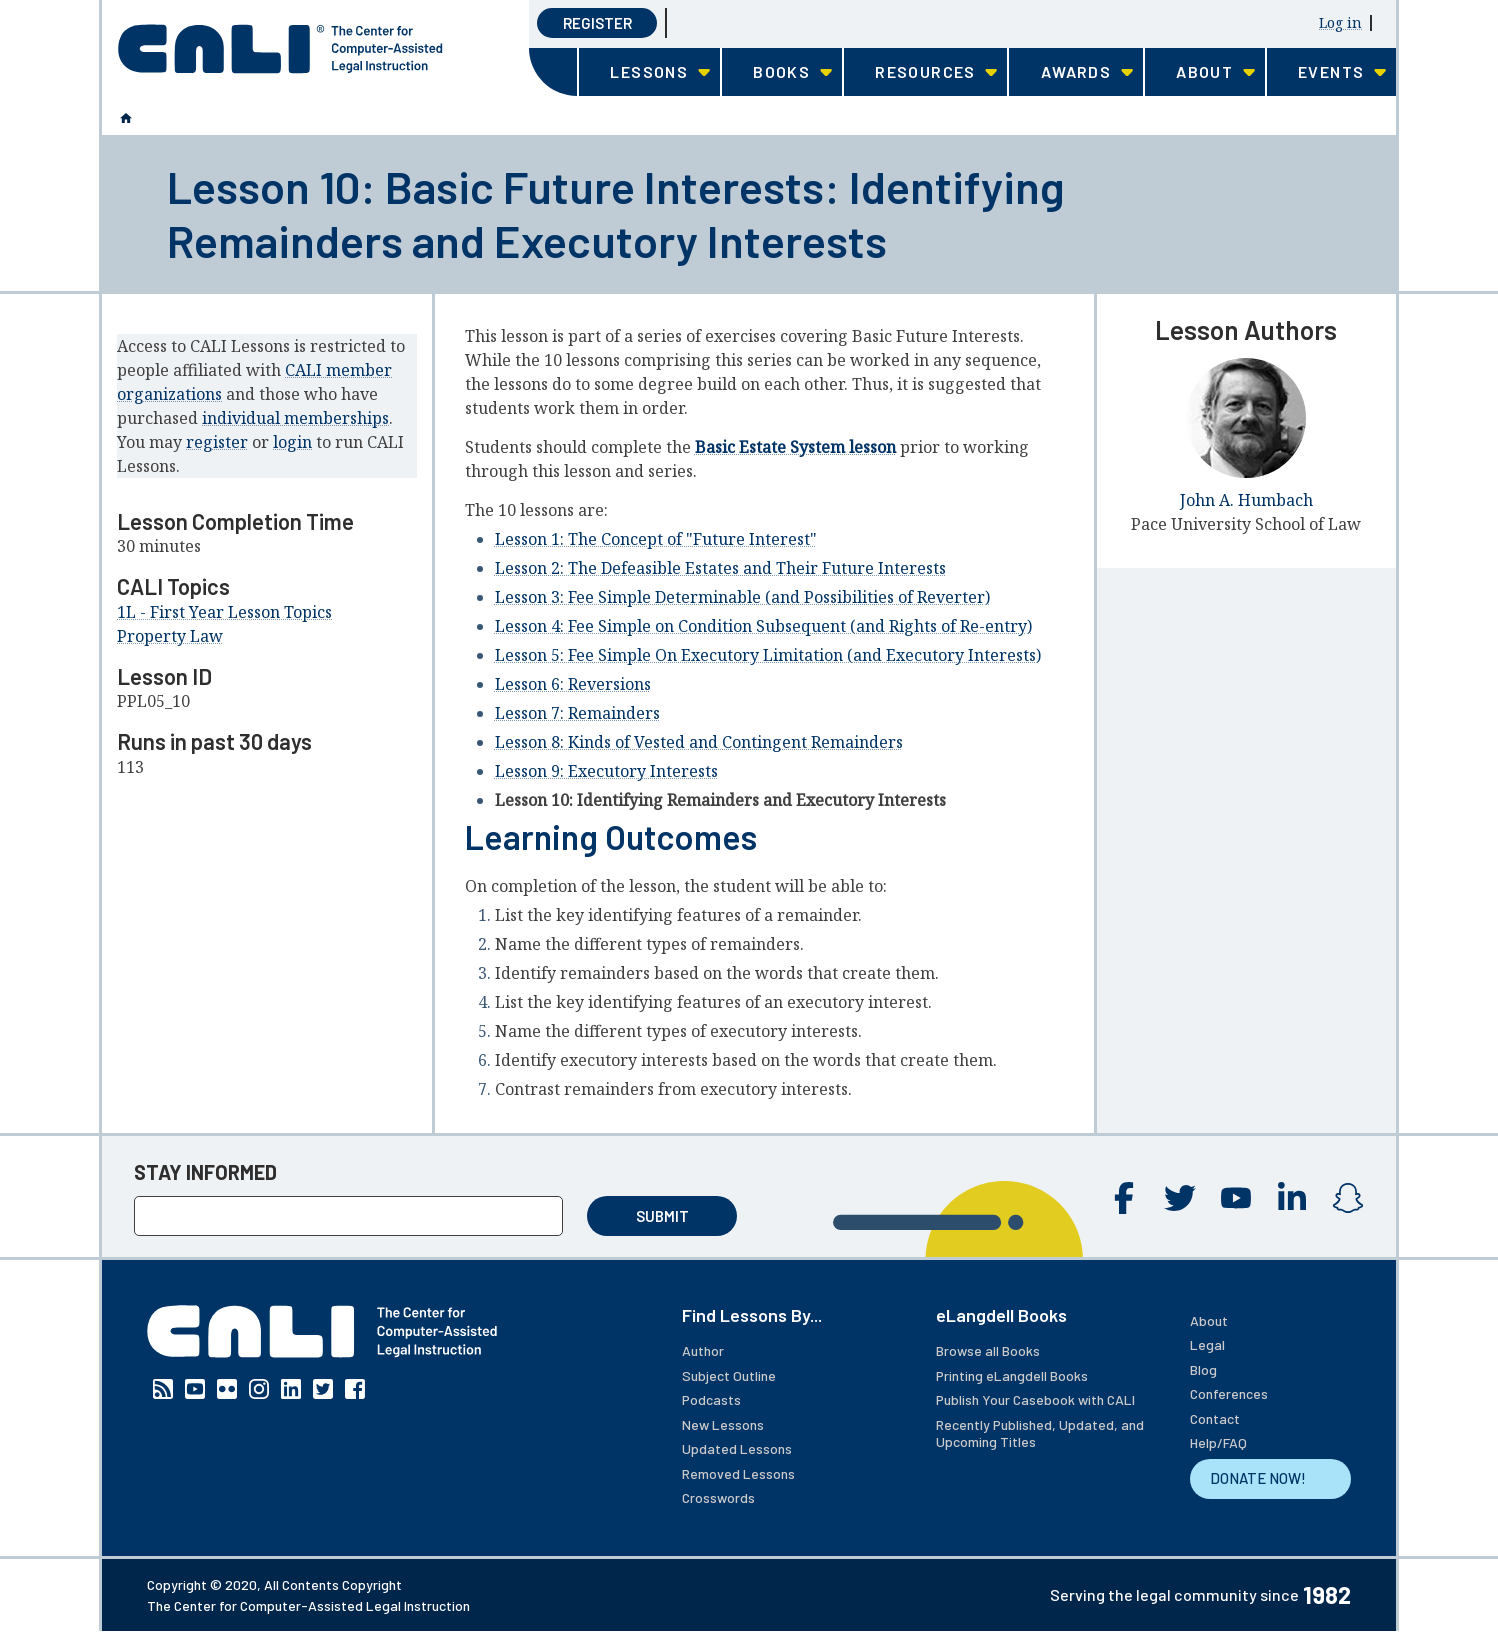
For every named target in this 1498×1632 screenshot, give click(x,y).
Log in (1340, 22)
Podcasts (711, 1399)
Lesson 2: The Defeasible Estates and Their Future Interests (720, 568)
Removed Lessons (738, 1473)
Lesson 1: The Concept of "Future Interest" (656, 539)
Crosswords (718, 1497)
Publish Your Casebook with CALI (1035, 1399)
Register (597, 23)
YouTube (1236, 1198)
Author (703, 1350)
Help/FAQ (1218, 1442)
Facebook (1124, 1198)
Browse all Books (988, 1350)
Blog (1203, 1369)
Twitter (1180, 1198)
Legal (1207, 1344)
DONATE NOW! (1258, 1478)
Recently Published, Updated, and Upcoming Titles (1040, 1433)
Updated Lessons (737, 1448)
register (217, 442)
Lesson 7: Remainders (577, 713)
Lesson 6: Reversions (573, 684)
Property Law (170, 636)
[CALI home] (280, 49)
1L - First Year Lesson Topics (224, 612)
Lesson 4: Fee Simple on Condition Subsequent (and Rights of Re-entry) (763, 626)
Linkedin (1292, 1198)
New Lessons (723, 1424)
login (292, 442)
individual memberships (295, 418)
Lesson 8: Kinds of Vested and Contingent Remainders (699, 742)
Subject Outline (729, 1375)
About (1209, 1320)
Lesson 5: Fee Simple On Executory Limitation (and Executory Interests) (768, 655)
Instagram (1348, 1198)
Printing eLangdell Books (1012, 1375)
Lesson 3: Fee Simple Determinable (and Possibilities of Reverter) (742, 597)
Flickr (227, 1389)
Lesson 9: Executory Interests (606, 771)
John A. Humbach (1246, 500)
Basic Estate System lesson (795, 447)
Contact (1215, 1418)
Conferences (1229, 1393)
